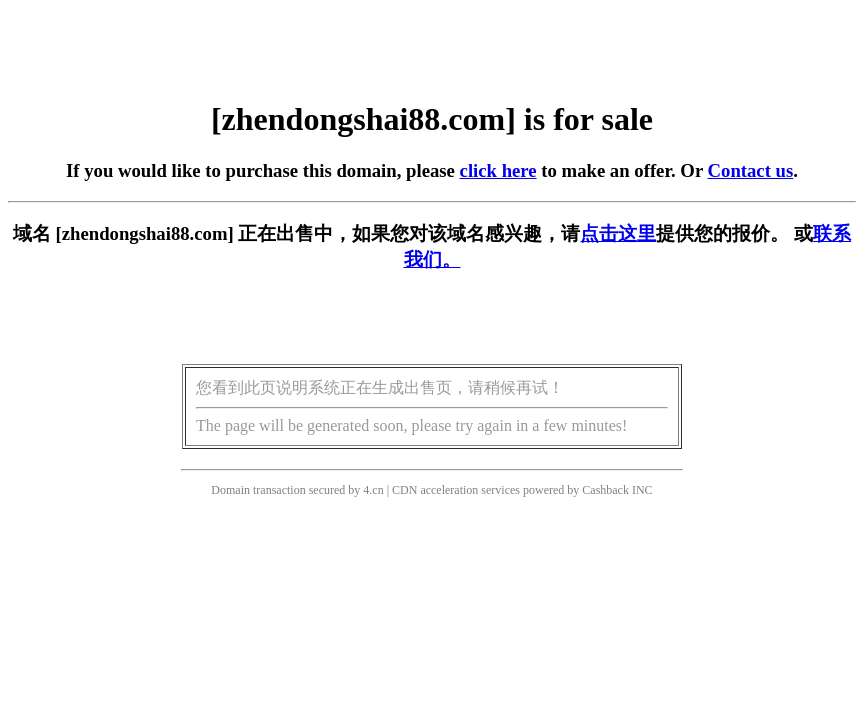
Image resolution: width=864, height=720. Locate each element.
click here (498, 170)
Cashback (605, 490)
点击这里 (618, 233)
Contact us (751, 170)
